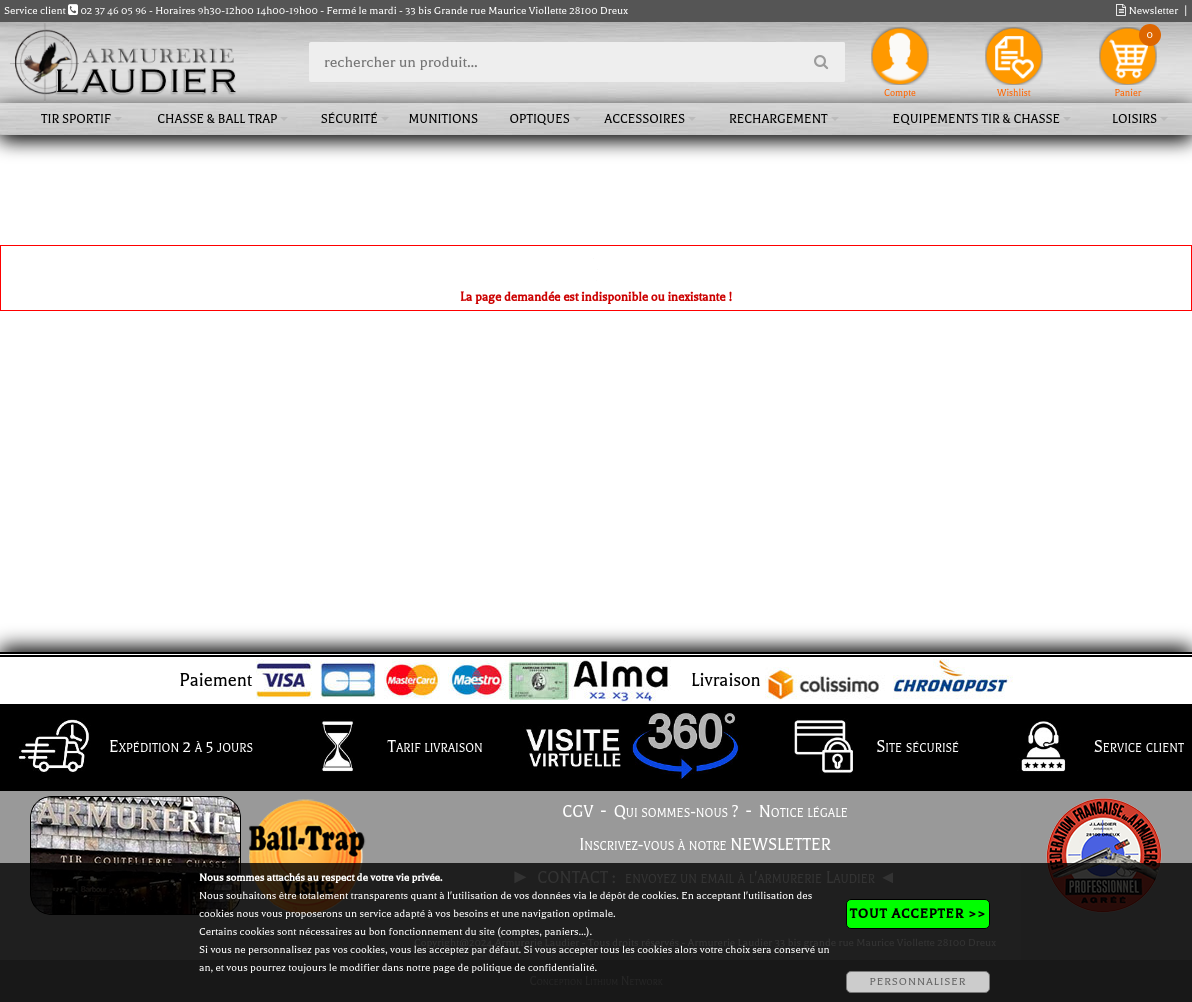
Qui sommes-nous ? (676, 812)
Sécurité (349, 119)
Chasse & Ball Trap (217, 119)
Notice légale (803, 812)
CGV (577, 812)
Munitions (443, 119)
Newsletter (1147, 10)
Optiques (540, 119)
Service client (1088, 748)
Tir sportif (76, 119)
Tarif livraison (385, 748)
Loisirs (1134, 119)
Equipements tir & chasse (977, 119)
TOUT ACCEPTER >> (918, 913)
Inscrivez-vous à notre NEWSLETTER (705, 845)
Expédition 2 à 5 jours (130, 748)
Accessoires (644, 119)
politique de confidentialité (532, 967)
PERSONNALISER (917, 981)
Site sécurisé (867, 748)
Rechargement (778, 119)
